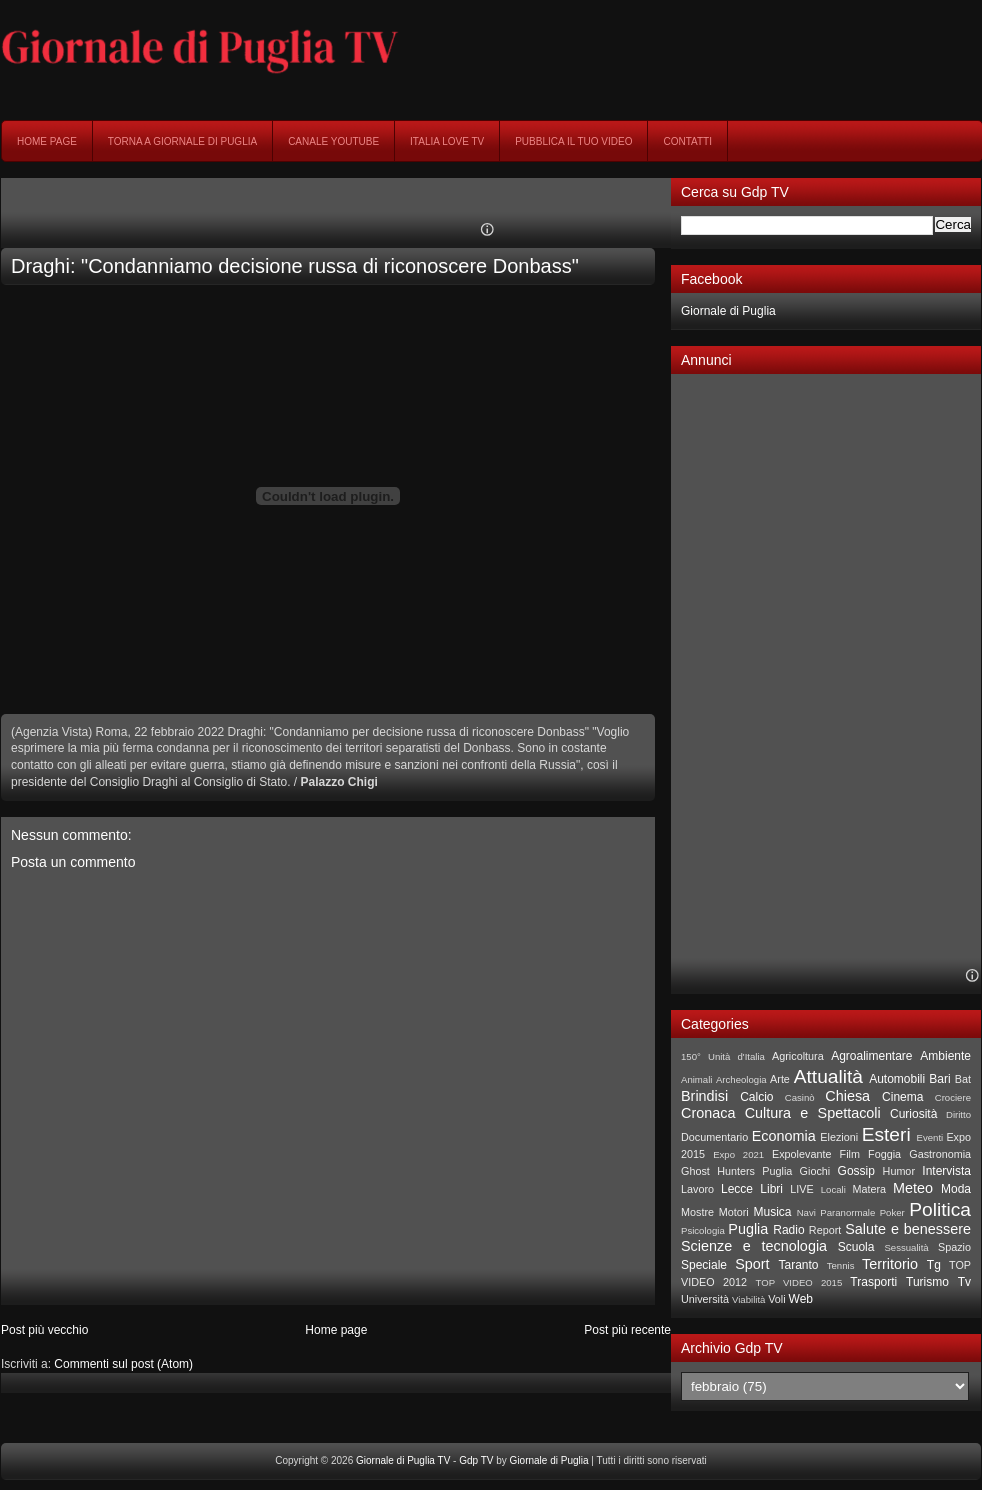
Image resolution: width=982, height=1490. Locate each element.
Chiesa (847, 1096)
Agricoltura (798, 1056)
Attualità (828, 1076)
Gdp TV (476, 1460)
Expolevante (801, 1154)
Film (850, 1154)
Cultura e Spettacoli (813, 1113)
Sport (752, 1264)
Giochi (815, 1171)
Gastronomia (940, 1154)
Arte (780, 1079)
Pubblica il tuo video (573, 141)
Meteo (913, 1188)
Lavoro (697, 1189)
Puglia (748, 1229)
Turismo (927, 1282)
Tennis (841, 1265)
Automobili (897, 1079)
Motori (734, 1212)
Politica (940, 1209)
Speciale (704, 1265)
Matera (869, 1189)
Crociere (953, 1097)
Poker (892, 1212)
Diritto (958, 1114)
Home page (47, 141)
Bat (963, 1079)
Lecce (737, 1189)
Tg (934, 1265)
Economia (784, 1136)
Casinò (800, 1097)
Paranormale (847, 1212)
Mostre (697, 1212)
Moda (956, 1189)
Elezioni (839, 1137)
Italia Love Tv (447, 141)
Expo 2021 (738, 1154)
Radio (788, 1230)
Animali (696, 1079)
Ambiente (945, 1056)
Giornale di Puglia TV (403, 1460)
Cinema (902, 1097)
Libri (771, 1189)
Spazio (954, 1247)
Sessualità (906, 1247)
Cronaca (708, 1113)
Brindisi (704, 1096)
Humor (899, 1171)
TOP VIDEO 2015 (798, 1282)
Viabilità (748, 1299)
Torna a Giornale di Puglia (182, 141)
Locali (833, 1189)
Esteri (886, 1134)
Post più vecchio (44, 1330)
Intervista (946, 1171)
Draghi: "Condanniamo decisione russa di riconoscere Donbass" (295, 266)
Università (705, 1299)
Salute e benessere (908, 1229)
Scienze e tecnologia (754, 1246)
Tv (964, 1282)
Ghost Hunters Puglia (736, 1171)
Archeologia (741, 1079)
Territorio (890, 1264)
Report (825, 1230)
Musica (773, 1212)
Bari (939, 1079)
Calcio (756, 1097)
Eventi (930, 1137)
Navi (806, 1212)
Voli (776, 1299)
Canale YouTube (333, 141)
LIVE (801, 1189)
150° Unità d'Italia (723, 1056)
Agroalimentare (871, 1056)
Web (801, 1299)
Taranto (798, 1265)
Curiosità (913, 1114)
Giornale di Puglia (728, 311)
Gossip (856, 1171)
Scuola (856, 1247)
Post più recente (627, 1330)
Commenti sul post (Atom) (123, 1364)
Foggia (884, 1154)
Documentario (714, 1137)
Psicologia (703, 1230)
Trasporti (873, 1282)
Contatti (687, 141)
